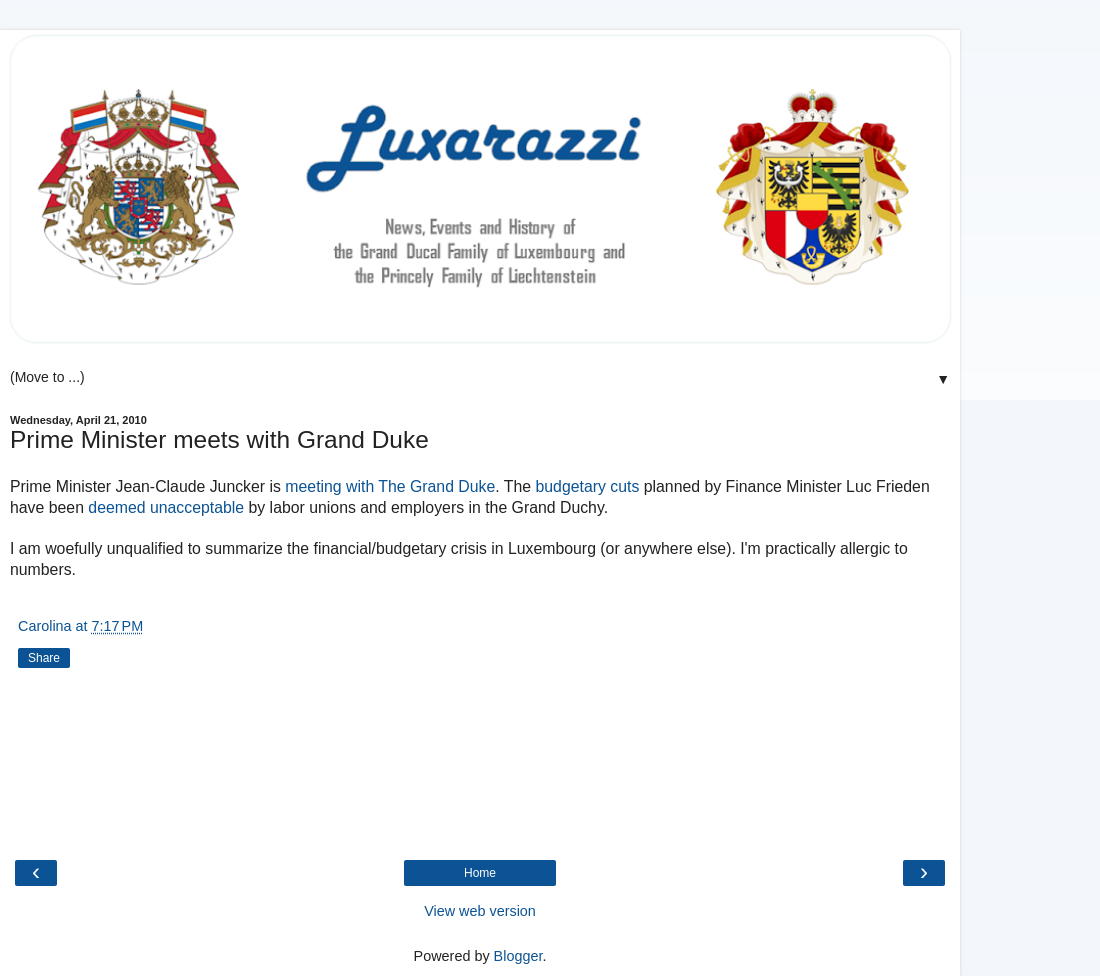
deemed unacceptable (166, 507)
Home (480, 873)
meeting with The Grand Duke (390, 486)
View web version (480, 911)
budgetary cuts (588, 486)
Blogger (518, 956)
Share (44, 658)
